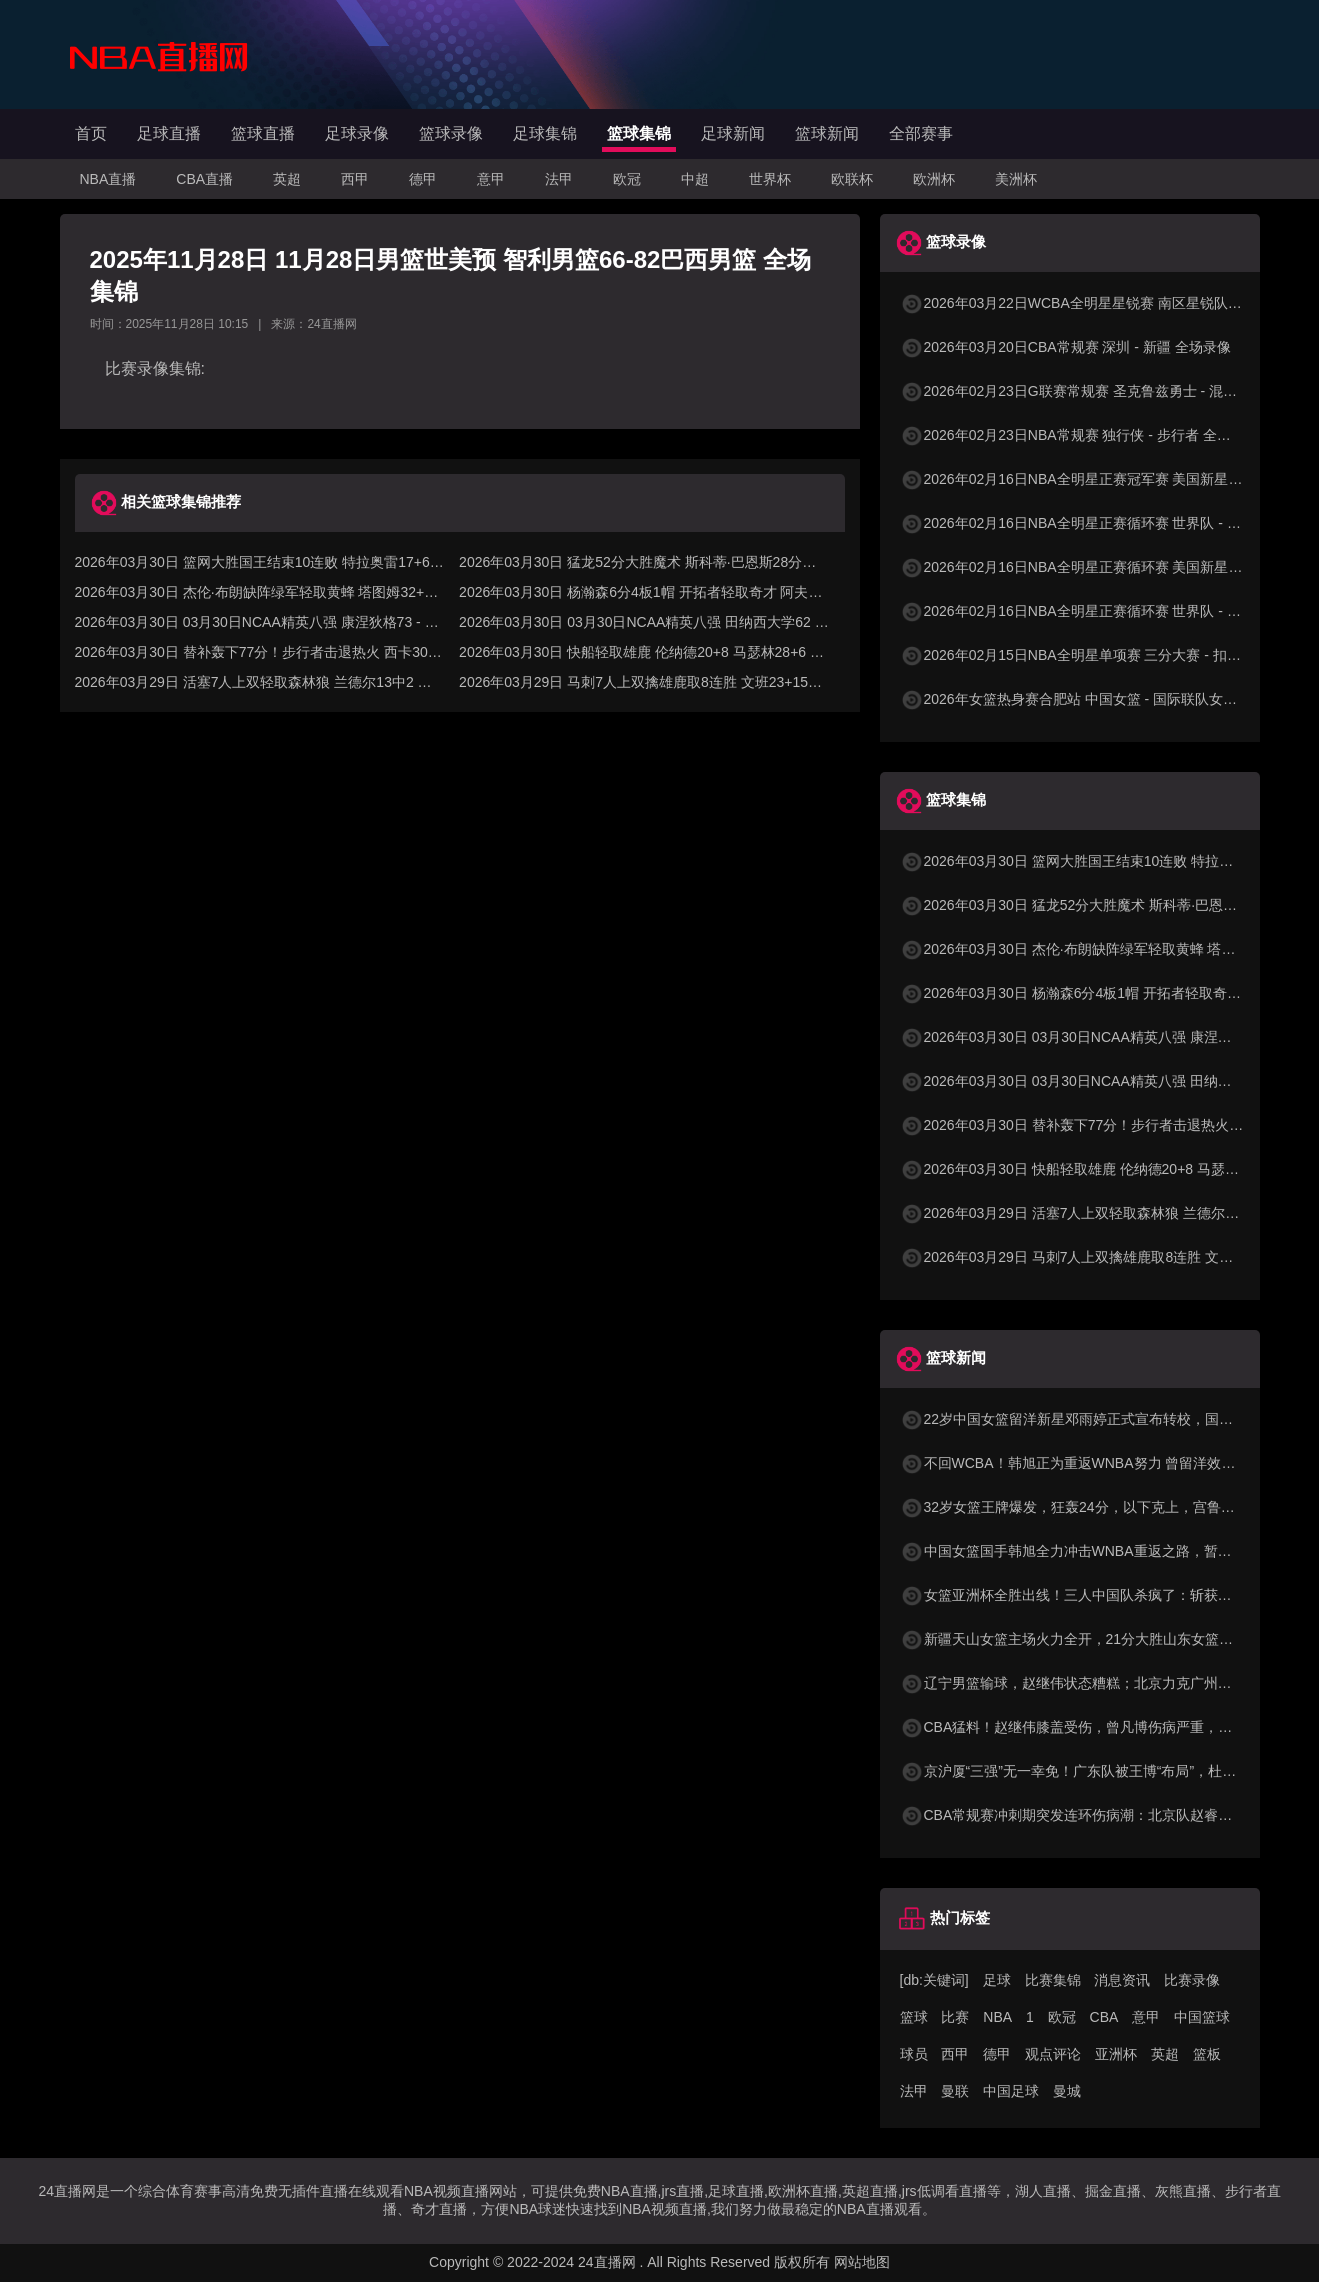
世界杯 (770, 179)
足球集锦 (545, 133)
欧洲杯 (934, 179)
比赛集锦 (1053, 1980)
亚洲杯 (1116, 2054)
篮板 (1207, 2054)
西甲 (355, 179)
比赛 (955, 2017)
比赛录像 (1192, 1980)
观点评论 (1053, 2054)
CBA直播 (204, 179)
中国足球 (1011, 2091)
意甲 (491, 179)
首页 (91, 133)
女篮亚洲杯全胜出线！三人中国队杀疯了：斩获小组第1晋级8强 (1109, 1595)
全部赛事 (921, 133)
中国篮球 (1202, 2017)
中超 (695, 179)
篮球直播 (263, 133)
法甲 (559, 179)
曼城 (1067, 2091)
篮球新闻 (827, 133)
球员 (914, 2054)
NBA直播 (108, 179)
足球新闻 (733, 133)
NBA (997, 2017)
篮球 (914, 2017)
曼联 (955, 2091)
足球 (997, 1980)
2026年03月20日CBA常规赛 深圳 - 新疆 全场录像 (1065, 347)
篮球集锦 (639, 133)
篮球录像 (451, 133)
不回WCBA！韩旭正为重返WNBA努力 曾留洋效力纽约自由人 (1103, 1463)
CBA (1104, 2017)
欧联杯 (852, 179)
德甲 (423, 179)
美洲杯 (1016, 179)
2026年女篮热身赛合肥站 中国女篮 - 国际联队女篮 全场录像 (1098, 699)
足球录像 (357, 133)
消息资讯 (1122, 1980)
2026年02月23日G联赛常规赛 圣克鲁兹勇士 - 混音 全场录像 (1098, 391)
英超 (287, 179)
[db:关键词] (934, 1980)
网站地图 (862, 2262)
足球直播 (169, 133)
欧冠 (627, 179)
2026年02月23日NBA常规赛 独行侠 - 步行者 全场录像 (1079, 435)
